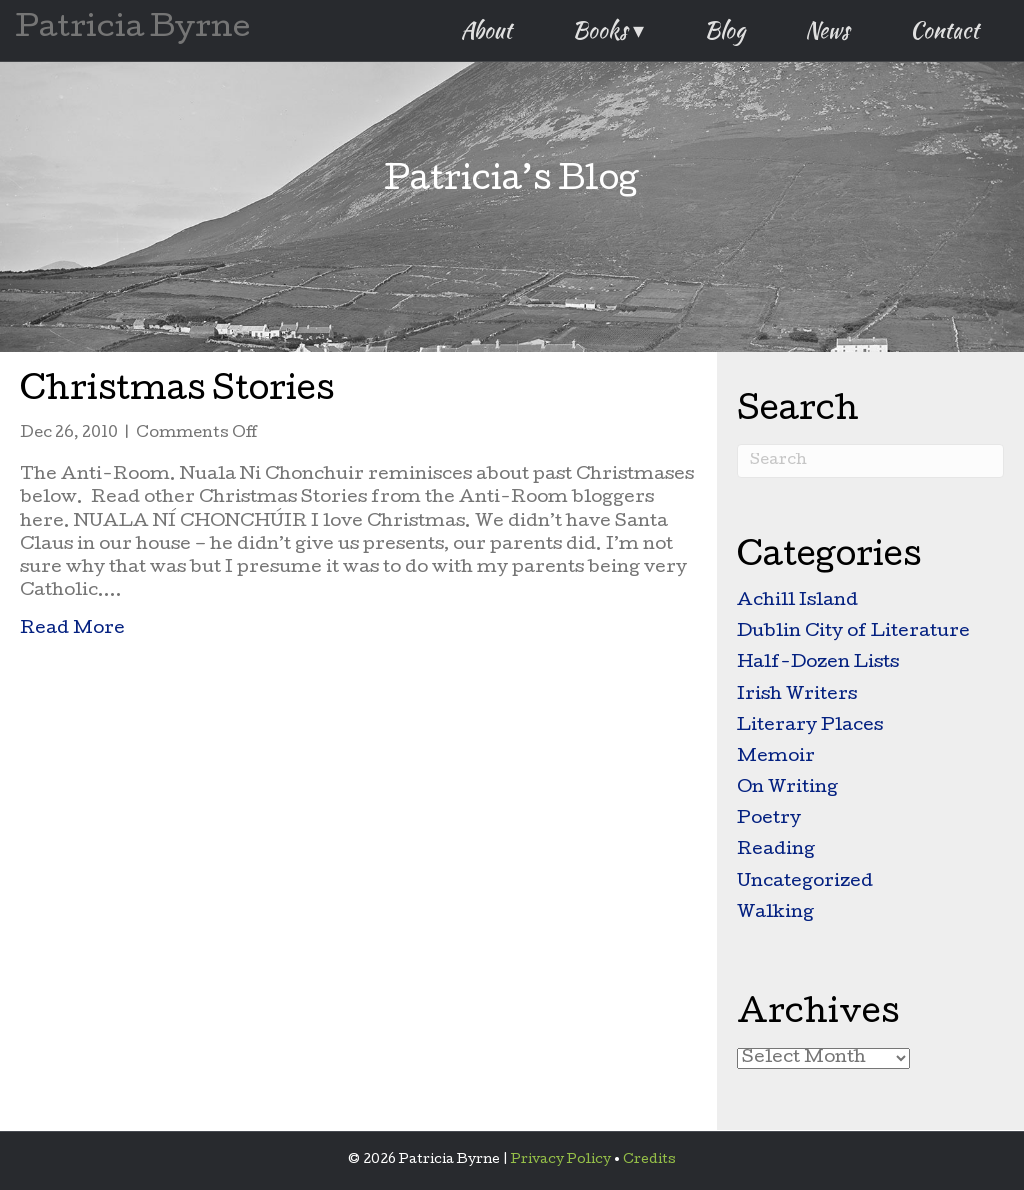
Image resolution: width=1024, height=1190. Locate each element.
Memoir (776, 757)
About (486, 30)
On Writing (787, 788)
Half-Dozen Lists (818, 663)
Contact (944, 30)
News (827, 30)
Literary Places (810, 726)
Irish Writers (797, 695)
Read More (72, 628)
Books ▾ (608, 30)
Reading (776, 850)
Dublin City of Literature (853, 632)
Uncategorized (805, 882)
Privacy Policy (561, 1160)
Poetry (769, 819)
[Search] (870, 461)
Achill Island (797, 601)
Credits (649, 1160)
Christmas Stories (177, 392)
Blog (724, 30)
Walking (775, 913)
